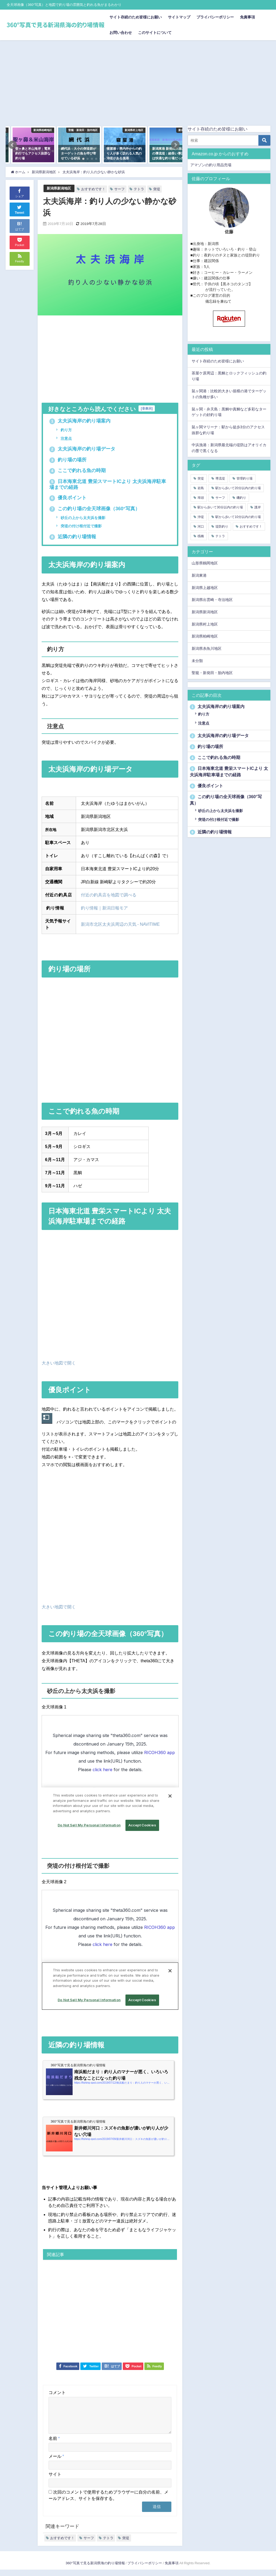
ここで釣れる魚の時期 (77, 470)
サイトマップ (179, 17)
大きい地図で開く (59, 1363)
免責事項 (247, 17)
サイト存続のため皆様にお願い (135, 17)
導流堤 (220, 478)
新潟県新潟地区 (59, 188)
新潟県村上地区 (205, 624)
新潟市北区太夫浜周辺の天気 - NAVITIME (120, 924)
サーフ (119, 189)
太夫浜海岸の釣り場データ (82, 448)
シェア (19, 193)
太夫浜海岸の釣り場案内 (80, 420)
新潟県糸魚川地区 (207, 648)
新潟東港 (199, 575)
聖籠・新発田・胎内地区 (212, 673)
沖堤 (201, 517)
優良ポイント (68, 497)
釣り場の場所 (68, 459)
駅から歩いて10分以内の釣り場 (238, 517)
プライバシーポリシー (215, 17)
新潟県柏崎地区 (205, 636)
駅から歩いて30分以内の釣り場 (220, 507)
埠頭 (201, 497)
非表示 (147, 408)
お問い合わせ (120, 32)
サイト (55, 2480)
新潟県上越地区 (205, 587)
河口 (201, 526)
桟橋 (201, 536)
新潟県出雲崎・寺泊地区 (212, 600)
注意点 (66, 438)
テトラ (139, 189)
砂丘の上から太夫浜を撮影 (82, 518)
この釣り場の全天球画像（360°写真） (94, 508)
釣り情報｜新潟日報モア (104, 908)
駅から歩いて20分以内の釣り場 (238, 488)
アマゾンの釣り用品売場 (210, 165)
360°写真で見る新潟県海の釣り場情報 (95, 2569)
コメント (57, 2392)
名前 (54, 2445)
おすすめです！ (93, 189)
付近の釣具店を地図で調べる (108, 895)
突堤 (156, 189)
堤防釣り (221, 526)
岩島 (201, 488)
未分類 (197, 661)
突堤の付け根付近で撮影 (81, 526)
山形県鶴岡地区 (205, 563)
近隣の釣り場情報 (72, 536)
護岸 (257, 507)
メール (56, 2462)
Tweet (19, 209)
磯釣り (241, 497)
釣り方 (66, 430)
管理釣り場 (244, 478)
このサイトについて (155, 32)
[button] (12, 145)
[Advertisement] (138, 80)
